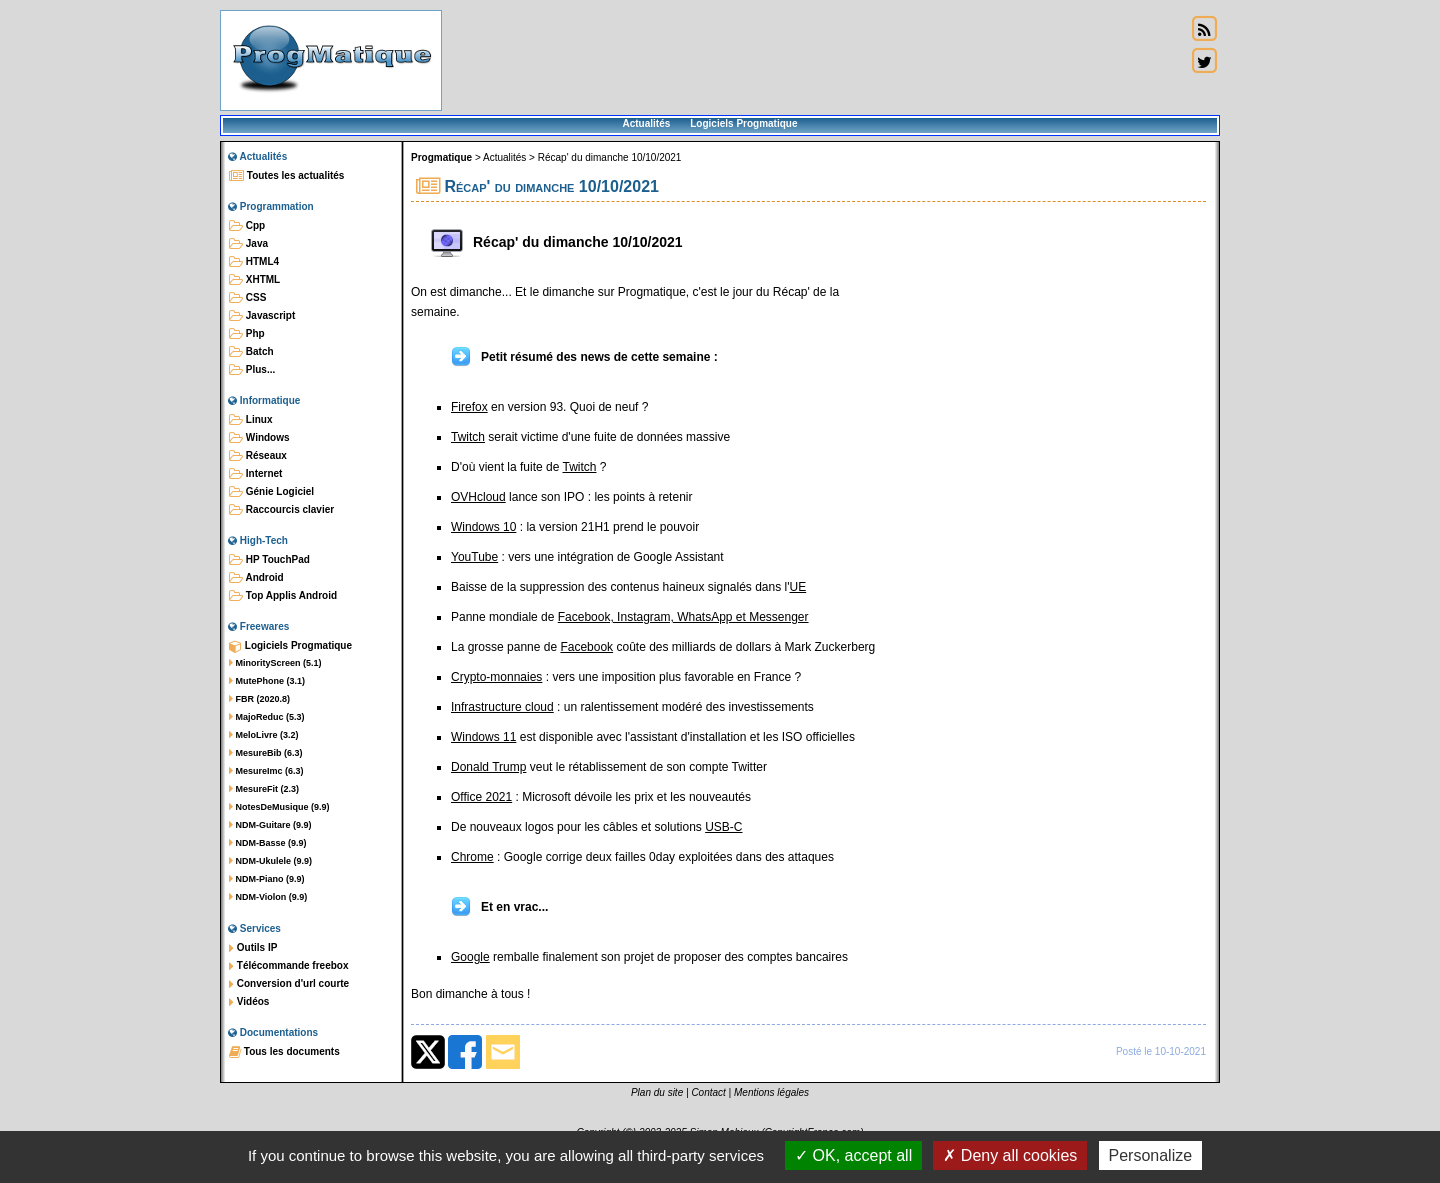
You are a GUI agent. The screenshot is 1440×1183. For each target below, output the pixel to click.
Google (470, 957)
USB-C (723, 827)
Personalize (1151, 1155)
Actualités (646, 123)
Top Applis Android (283, 596)
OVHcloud (478, 497)
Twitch (468, 437)
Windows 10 (483, 527)
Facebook (586, 647)
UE (798, 587)
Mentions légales (771, 1092)
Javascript (262, 316)
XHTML (254, 280)
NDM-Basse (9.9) (268, 843)
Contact (708, 1092)
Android (256, 578)
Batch (251, 352)
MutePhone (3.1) (267, 681)
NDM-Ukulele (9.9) (270, 861)
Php (247, 334)
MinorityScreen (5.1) (275, 663)
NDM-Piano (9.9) (267, 879)
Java (248, 244)
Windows (259, 438)
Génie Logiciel (271, 492)
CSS (247, 298)
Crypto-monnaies (496, 677)
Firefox (469, 407)
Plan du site (657, 1092)
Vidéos (249, 1002)
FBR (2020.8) (259, 699)
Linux (250, 420)
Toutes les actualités (286, 176)
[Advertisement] (814, 60)
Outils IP (253, 948)
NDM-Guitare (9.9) (270, 825)
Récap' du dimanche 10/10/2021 (610, 157)
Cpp (247, 226)
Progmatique (441, 157)
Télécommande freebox (288, 966)
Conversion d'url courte (289, 984)
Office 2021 (481, 797)
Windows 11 (483, 737)
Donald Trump (488, 767)
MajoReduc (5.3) (267, 717)
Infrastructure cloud (502, 707)
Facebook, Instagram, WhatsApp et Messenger (683, 617)
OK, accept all (853, 1155)
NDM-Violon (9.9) (268, 897)
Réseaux (258, 456)
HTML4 (254, 262)
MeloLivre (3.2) (264, 735)
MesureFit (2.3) (264, 789)
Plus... (252, 370)
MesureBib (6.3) (266, 753)
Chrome (472, 857)
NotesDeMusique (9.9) (279, 807)
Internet (255, 474)
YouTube (474, 557)
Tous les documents (284, 1052)
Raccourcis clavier (281, 510)
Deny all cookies (1010, 1155)
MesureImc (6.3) (266, 771)
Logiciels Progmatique (743, 123)
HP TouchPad (269, 560)
